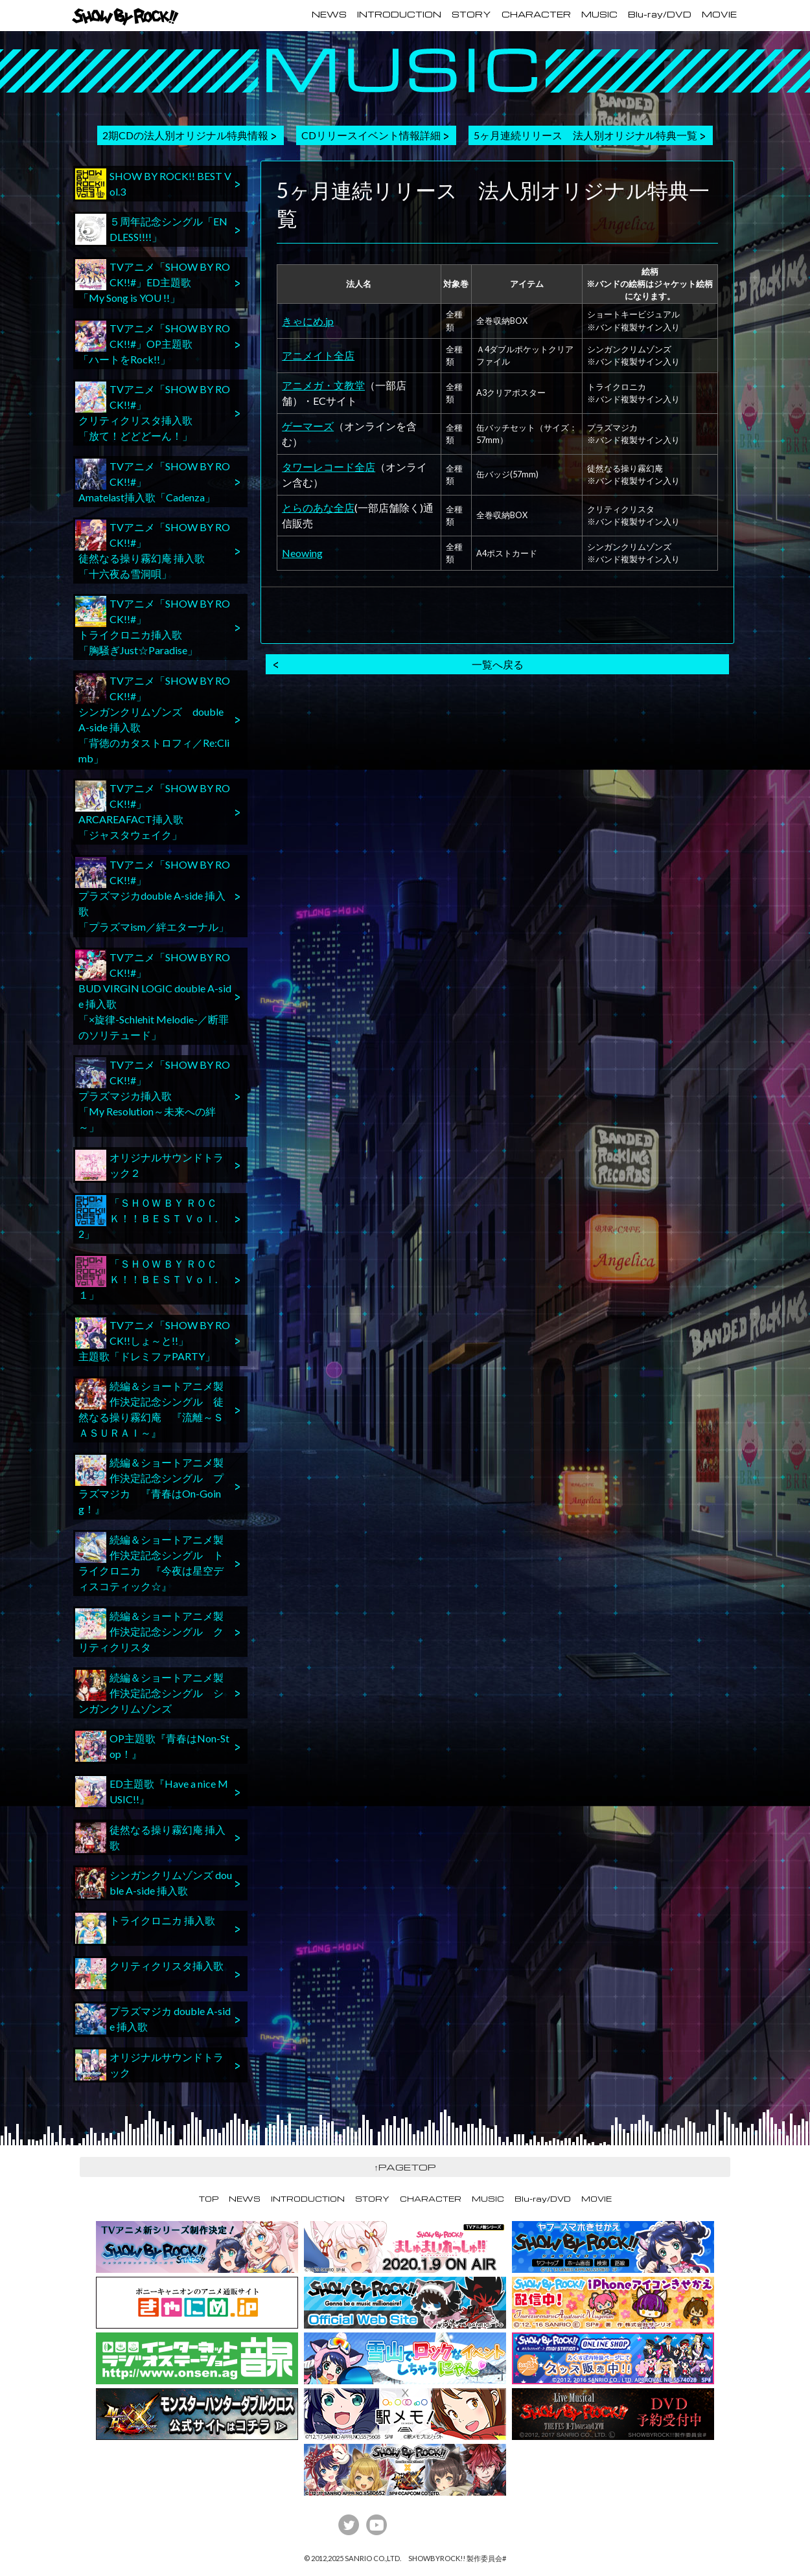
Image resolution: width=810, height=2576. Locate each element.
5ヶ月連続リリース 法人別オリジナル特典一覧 (585, 135)
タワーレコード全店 (328, 467)
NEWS (329, 14)
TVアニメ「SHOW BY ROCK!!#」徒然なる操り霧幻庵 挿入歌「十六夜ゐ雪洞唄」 (152, 549)
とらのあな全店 (318, 507)
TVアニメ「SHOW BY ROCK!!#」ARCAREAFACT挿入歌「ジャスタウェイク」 (152, 811)
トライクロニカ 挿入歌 (145, 1928)
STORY (471, 14)
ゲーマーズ (308, 426)
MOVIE (719, 14)
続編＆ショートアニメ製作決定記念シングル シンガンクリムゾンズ (149, 1692)
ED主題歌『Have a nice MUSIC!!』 (151, 1791)
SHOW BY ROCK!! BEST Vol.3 (153, 183)
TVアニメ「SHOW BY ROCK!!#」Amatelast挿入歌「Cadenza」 (152, 481)
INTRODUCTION (399, 14)
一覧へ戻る (498, 664)
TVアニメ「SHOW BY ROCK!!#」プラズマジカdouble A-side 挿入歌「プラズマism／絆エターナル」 (152, 895)
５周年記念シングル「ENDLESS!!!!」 (151, 229)
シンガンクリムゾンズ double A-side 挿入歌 (153, 1882)
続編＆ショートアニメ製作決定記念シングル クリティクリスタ (149, 1630)
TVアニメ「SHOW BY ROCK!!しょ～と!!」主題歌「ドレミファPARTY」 (152, 1339)
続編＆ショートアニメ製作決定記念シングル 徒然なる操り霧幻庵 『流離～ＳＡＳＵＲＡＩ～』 (149, 1408)
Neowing (302, 553)
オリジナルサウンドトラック (149, 2064)
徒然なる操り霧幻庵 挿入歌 (150, 1837)
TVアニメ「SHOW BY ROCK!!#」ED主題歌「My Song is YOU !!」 (152, 281)
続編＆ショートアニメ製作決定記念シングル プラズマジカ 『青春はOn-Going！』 (149, 1485)
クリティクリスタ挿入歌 (149, 1973)
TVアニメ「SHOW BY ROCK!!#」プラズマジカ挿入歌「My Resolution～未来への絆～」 (152, 1095)
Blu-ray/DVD (659, 14)
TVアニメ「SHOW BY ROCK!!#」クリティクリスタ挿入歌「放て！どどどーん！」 (152, 412)
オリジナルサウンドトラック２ (149, 1165)
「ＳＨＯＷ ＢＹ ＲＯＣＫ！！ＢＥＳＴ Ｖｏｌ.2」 (146, 1217)
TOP (208, 2199)
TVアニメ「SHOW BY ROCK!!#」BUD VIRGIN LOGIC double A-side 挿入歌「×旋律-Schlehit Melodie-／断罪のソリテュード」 (153, 995)
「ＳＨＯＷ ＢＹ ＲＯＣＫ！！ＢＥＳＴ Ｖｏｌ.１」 (146, 1278)
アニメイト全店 (318, 355)
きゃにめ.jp (308, 321)
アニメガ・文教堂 (323, 385)
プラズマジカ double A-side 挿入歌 (153, 2019)
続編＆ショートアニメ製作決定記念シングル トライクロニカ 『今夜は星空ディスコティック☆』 (149, 1562)
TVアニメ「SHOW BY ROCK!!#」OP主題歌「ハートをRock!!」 (152, 343)
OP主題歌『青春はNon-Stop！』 (152, 1746)
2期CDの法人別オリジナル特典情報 (185, 135)
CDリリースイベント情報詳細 (371, 135)
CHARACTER (536, 14)
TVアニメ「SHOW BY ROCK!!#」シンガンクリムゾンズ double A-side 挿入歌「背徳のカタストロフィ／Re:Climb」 (152, 718)
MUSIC (599, 14)
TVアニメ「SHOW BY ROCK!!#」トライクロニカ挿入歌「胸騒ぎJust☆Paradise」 (152, 626)
